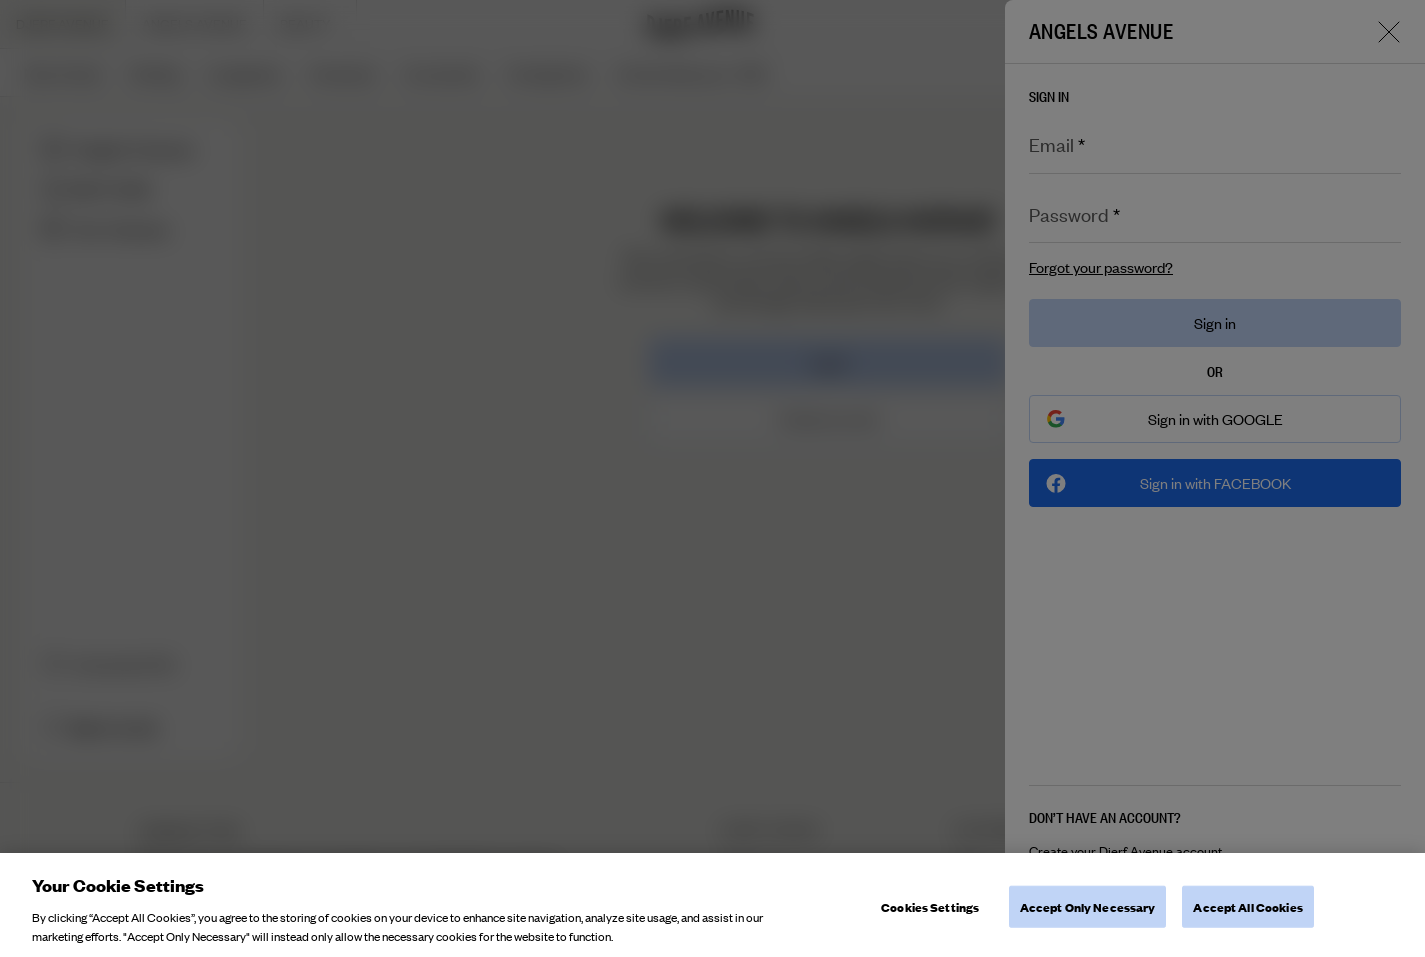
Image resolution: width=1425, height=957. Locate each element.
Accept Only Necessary (1088, 919)
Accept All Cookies (1247, 919)
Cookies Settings (930, 919)
